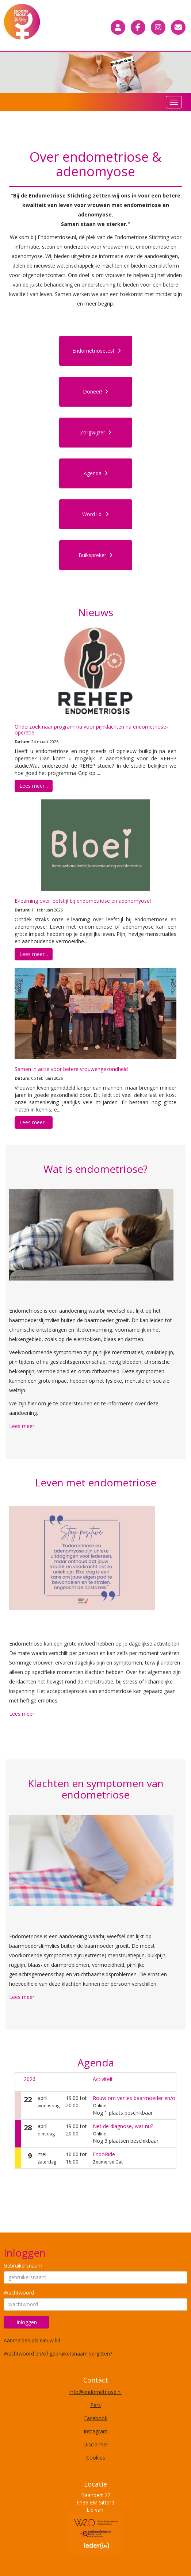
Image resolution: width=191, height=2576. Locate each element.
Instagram (96, 2431)
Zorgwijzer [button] (95, 432)
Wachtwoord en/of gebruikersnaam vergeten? (58, 2353)
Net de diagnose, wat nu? (123, 2126)
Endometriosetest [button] (96, 350)
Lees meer (21, 1426)
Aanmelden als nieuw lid (32, 2340)
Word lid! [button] (95, 514)
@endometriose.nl (95, 2391)
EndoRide (104, 2154)
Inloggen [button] (26, 2322)
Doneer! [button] (95, 391)
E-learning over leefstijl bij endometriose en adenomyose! (83, 900)
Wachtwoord (19, 2292)
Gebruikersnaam (23, 2265)
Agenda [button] (96, 473)
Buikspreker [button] (95, 555)
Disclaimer (95, 2444)
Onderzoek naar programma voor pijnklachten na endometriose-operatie (91, 729)
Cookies (95, 2457)
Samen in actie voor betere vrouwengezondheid (71, 1069)
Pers (95, 2405)
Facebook (95, 2418)
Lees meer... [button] (33, 785)
